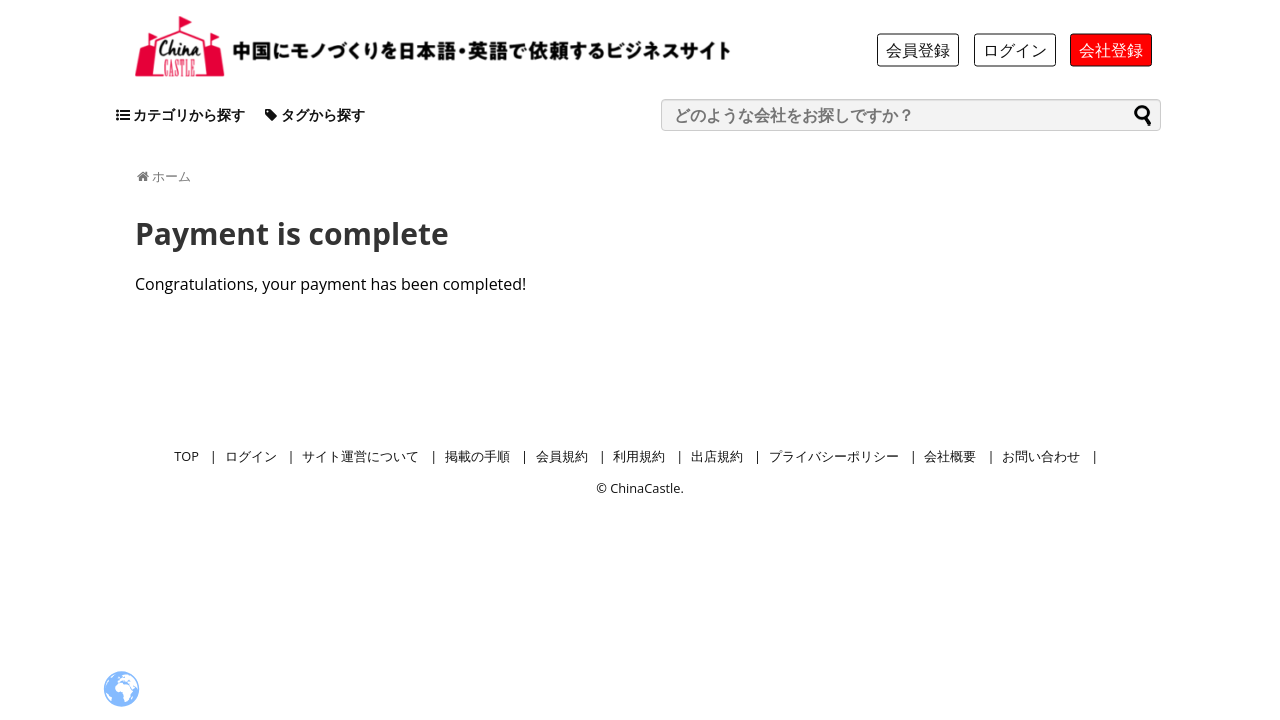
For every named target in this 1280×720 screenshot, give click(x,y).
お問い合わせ (1041, 456)
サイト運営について (360, 456)
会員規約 (562, 456)
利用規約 (639, 456)
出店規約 (717, 456)
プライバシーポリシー (834, 456)
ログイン (251, 456)
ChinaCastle (645, 488)
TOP (186, 456)
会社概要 (950, 456)
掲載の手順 (477, 456)
